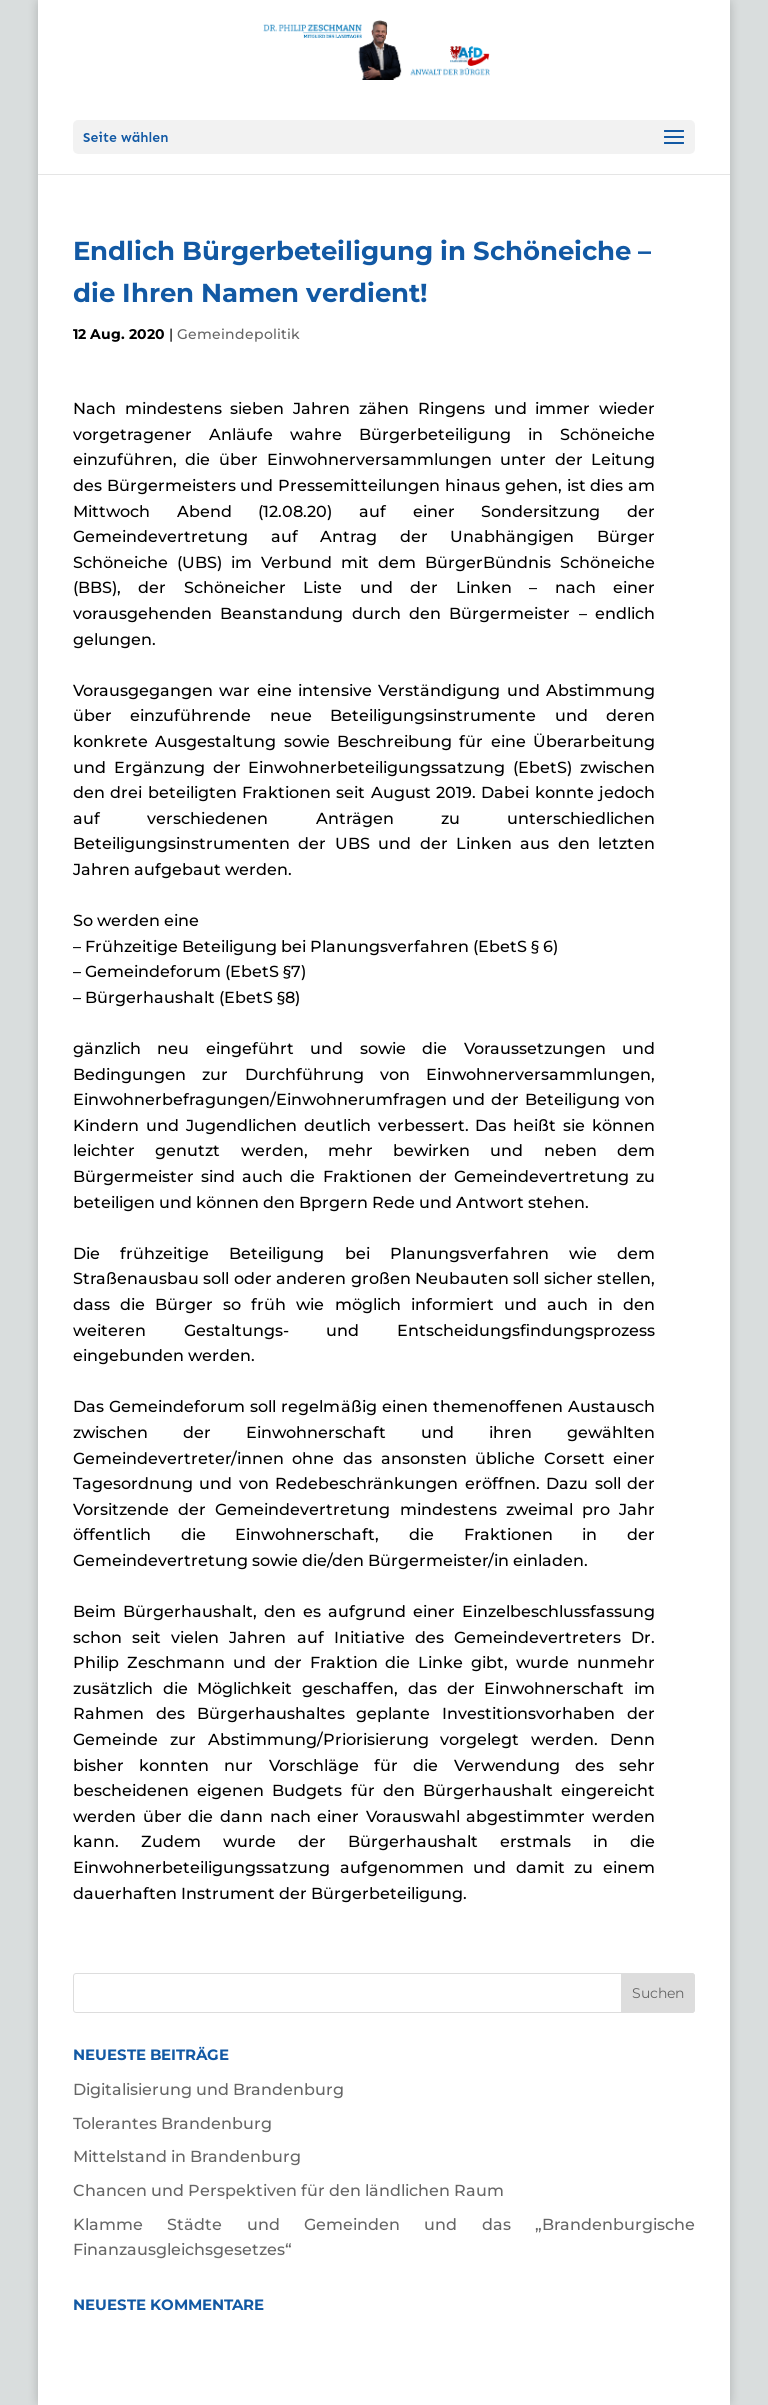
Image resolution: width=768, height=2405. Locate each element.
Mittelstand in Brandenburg (187, 2156)
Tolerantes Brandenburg (172, 2123)
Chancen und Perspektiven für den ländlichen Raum (288, 2190)
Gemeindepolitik (238, 334)
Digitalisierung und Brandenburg (208, 2089)
